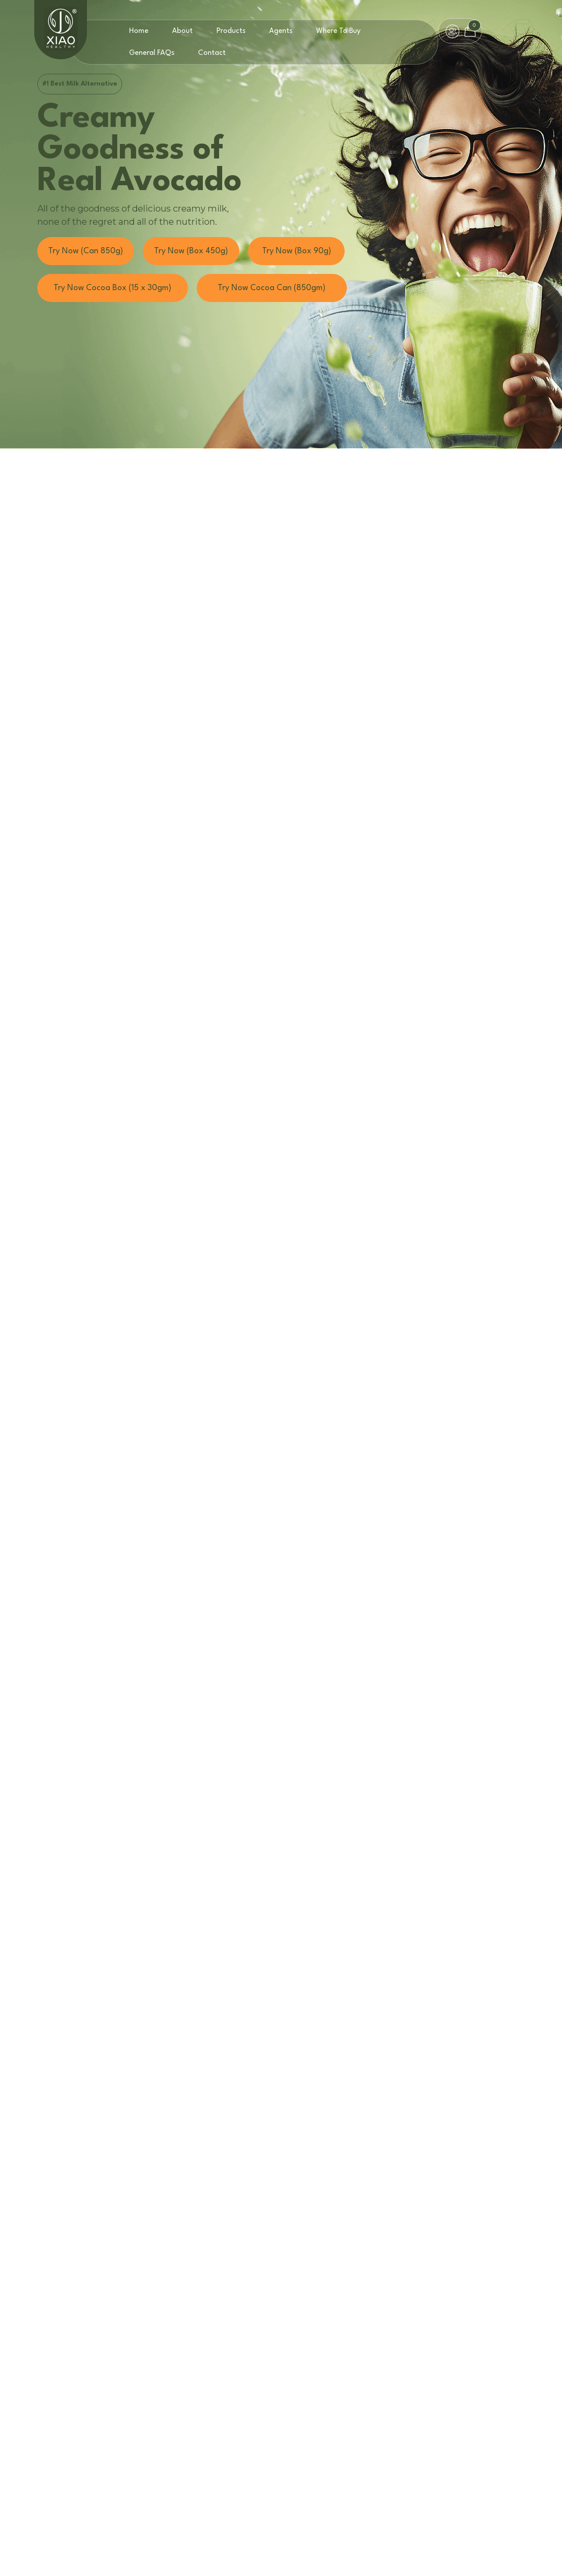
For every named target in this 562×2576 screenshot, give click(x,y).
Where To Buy (338, 31)
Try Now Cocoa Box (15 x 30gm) (112, 288)
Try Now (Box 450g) (191, 251)
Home (138, 31)
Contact (212, 53)
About (182, 31)
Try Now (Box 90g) (296, 251)
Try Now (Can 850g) (85, 251)
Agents (280, 31)
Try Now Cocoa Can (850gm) (271, 288)
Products (230, 31)
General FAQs (151, 53)
